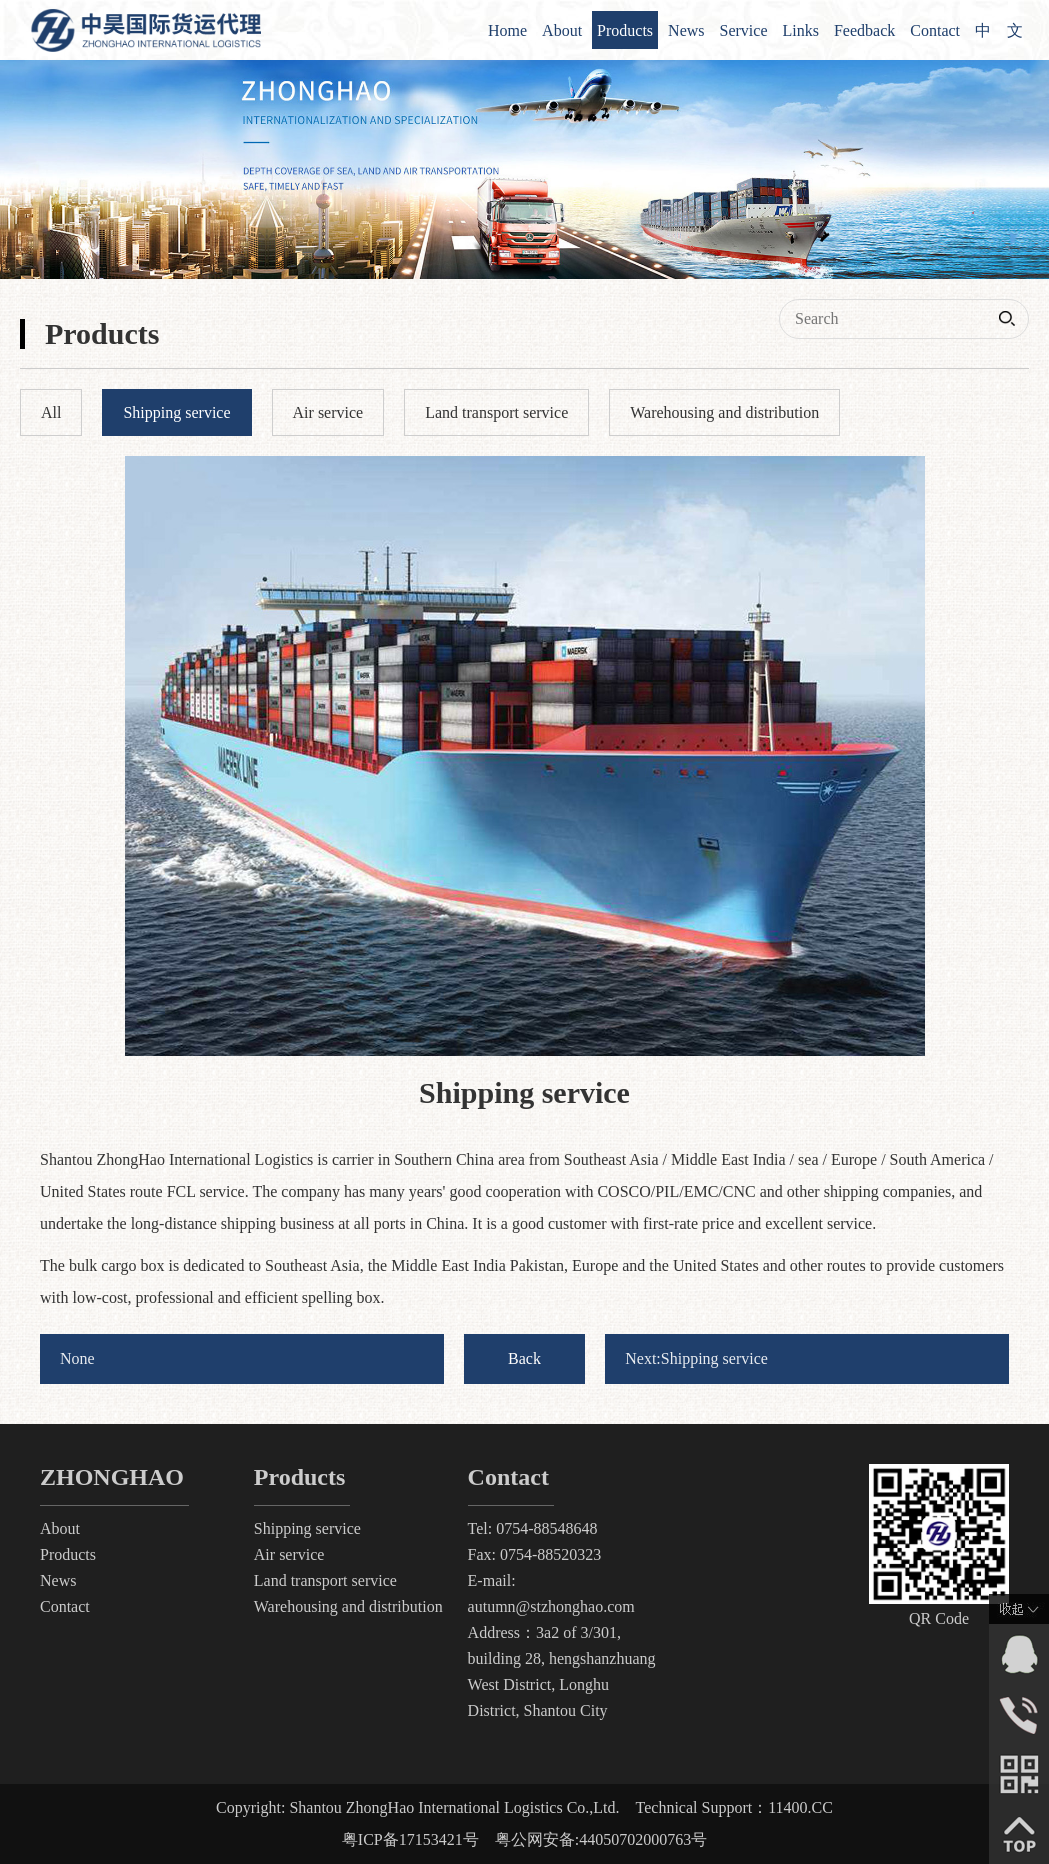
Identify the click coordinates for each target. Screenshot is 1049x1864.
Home (507, 30)
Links (801, 30)
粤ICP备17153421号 (410, 1839)
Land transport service (325, 1580)
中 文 (999, 30)
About (562, 30)
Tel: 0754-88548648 (533, 1528)
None (77, 1358)
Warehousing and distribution (348, 1606)
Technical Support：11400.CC (734, 1807)
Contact (935, 30)
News (686, 30)
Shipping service (307, 1528)
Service (744, 30)
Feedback (864, 30)
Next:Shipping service (696, 1358)
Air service (289, 1554)
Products (625, 30)
